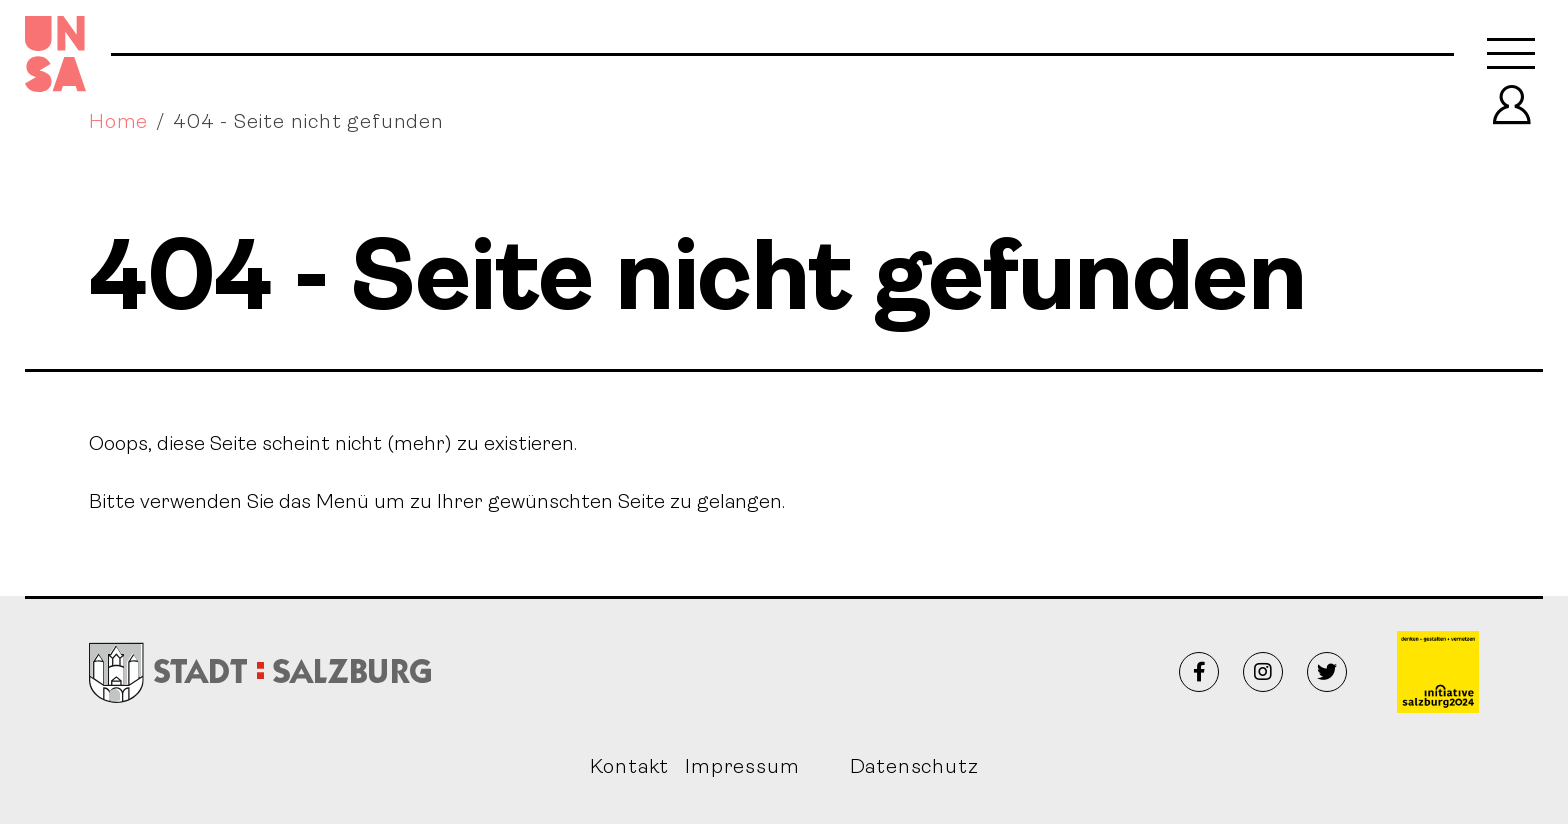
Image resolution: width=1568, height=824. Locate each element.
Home (118, 123)
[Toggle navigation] (1511, 54)
